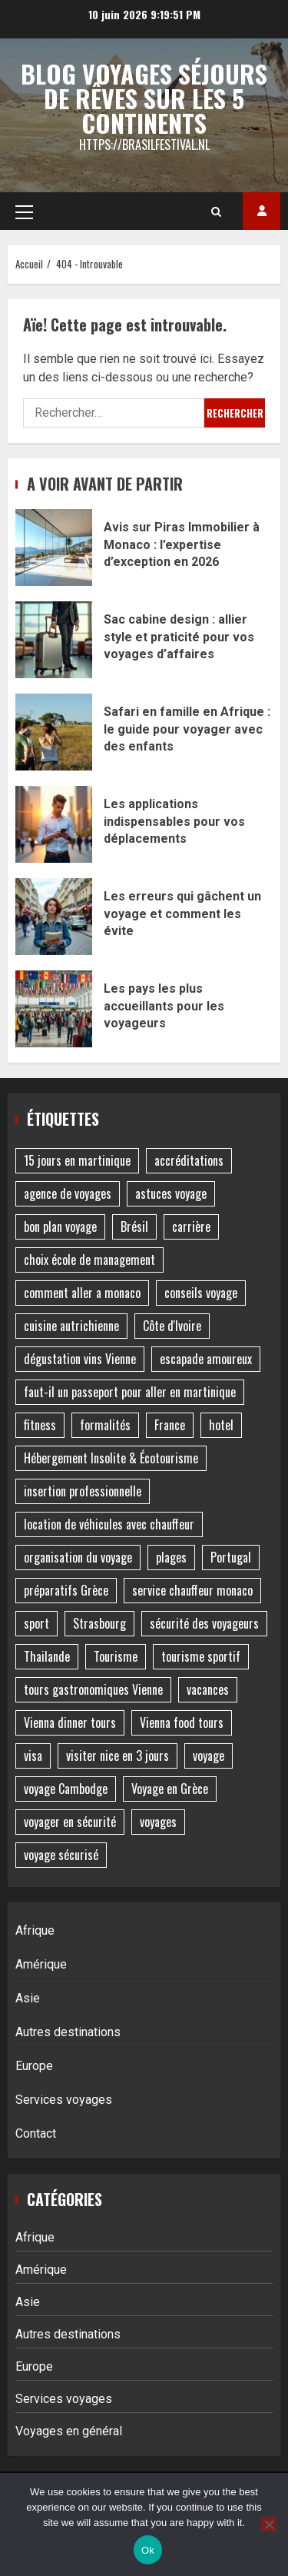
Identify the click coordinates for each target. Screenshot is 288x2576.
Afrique (35, 1930)
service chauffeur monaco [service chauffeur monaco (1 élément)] (192, 1590)
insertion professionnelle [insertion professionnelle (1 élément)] (82, 1491)
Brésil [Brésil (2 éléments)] (134, 1226)
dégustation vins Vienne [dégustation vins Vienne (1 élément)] (80, 1359)
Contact (35, 2133)
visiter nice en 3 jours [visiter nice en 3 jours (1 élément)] (117, 1755)
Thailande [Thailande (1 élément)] (47, 1656)
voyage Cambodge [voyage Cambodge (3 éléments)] (66, 1788)
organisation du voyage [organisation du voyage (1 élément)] (78, 1557)
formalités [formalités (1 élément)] (105, 1425)
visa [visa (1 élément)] (33, 1755)
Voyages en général (68, 2431)
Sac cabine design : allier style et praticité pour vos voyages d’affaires (53, 639)
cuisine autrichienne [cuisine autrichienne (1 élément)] (71, 1325)
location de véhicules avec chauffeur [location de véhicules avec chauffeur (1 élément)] (109, 1524)
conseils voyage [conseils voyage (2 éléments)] (200, 1292)
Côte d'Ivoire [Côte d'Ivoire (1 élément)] (172, 1325)
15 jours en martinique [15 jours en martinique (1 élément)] (77, 1160)
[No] (268, 2524)
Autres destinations (68, 2032)
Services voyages (63, 2099)
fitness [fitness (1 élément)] (40, 1425)
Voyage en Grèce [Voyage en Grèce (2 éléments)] (169, 1788)
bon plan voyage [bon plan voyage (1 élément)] (60, 1226)
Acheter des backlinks (261, 211)
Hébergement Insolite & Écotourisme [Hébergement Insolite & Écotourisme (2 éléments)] (111, 1458)
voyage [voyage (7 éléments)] (208, 1755)
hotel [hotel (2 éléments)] (221, 1425)
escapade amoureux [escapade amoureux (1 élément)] (206, 1359)
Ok (147, 2550)
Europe (34, 2065)
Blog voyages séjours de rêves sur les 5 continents (144, 98)
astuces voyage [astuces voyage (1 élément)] (171, 1193)
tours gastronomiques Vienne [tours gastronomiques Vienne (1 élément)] (93, 1689)
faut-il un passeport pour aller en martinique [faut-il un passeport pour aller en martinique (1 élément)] (130, 1392)
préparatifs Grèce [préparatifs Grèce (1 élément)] (66, 1590)
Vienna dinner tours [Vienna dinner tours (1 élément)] (70, 1722)
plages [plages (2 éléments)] (171, 1557)
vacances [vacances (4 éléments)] (208, 1689)
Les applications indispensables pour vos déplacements (53, 824)
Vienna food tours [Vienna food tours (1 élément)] (181, 1722)
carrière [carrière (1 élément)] (191, 1226)
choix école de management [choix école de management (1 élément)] (89, 1259)
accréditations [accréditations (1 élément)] (188, 1160)
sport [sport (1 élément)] (36, 1623)
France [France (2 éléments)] (169, 1425)
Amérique (41, 1964)
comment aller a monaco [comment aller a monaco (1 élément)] (82, 1292)
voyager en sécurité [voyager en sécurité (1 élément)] (70, 1821)
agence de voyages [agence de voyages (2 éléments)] (67, 1193)
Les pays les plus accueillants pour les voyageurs (53, 1008)
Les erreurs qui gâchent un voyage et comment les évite (53, 916)
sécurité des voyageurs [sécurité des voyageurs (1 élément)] (204, 1623)
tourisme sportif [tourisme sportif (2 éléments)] (200, 1656)
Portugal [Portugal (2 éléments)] (230, 1557)
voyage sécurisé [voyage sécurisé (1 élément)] (61, 1854)
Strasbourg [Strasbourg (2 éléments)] (99, 1623)
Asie (27, 1998)
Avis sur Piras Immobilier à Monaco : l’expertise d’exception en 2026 (53, 547)
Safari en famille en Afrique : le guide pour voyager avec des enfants (53, 732)
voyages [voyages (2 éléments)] (158, 1821)
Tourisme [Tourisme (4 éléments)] (115, 1656)
